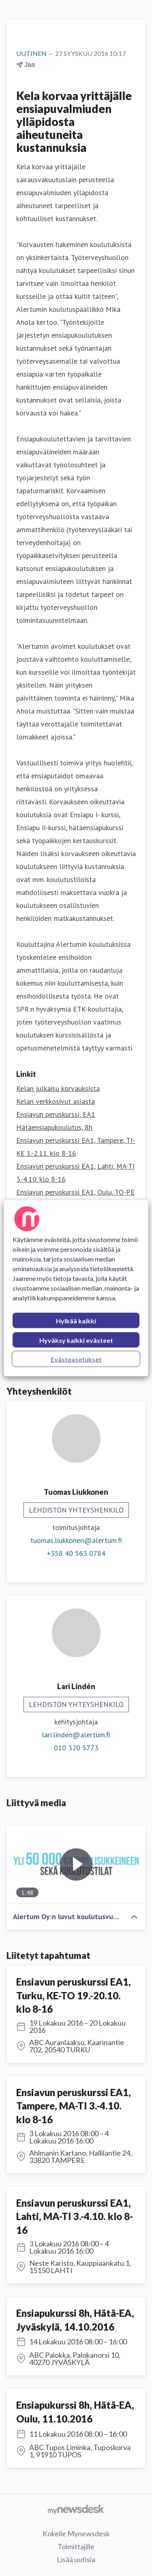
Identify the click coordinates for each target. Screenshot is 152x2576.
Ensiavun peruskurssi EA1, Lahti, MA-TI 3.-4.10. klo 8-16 (74, 2216)
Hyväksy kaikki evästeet (76, 1340)
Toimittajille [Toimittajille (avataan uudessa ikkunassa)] (76, 2546)
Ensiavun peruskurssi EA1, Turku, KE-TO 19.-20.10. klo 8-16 (73, 1995)
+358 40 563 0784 (76, 1553)
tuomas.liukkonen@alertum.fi (76, 1540)
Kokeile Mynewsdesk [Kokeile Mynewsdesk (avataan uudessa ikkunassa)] (76, 2533)
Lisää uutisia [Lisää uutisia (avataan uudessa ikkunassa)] (76, 2559)
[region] (76, 1288)
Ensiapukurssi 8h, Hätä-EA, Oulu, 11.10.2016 (75, 2412)
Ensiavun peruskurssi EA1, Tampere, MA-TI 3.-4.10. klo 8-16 (73, 2105)
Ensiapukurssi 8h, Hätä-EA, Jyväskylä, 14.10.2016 (75, 2320)
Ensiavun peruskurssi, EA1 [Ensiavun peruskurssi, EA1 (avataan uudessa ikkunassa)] (55, 1114)
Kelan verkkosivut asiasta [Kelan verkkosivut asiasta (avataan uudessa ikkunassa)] (55, 1101)
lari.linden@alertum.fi (76, 1734)
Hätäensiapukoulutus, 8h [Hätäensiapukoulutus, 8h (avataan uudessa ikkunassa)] (54, 1127)
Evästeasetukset (76, 1359)
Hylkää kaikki (76, 1320)
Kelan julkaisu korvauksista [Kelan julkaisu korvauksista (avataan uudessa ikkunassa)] (58, 1088)
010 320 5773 (76, 1747)
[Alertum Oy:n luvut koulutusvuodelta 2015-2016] (76, 1865)
